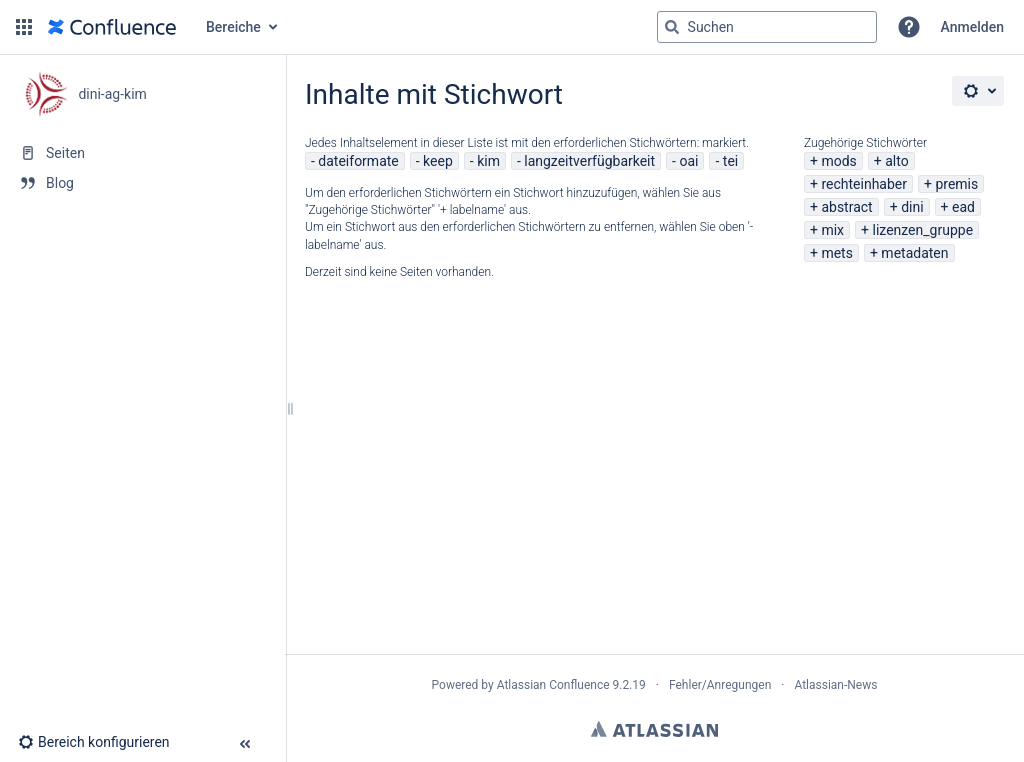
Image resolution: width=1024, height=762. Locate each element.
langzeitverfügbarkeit (589, 161)
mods (838, 161)
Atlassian (654, 729)
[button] (24, 27)
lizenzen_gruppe (922, 230)
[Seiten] (142, 153)
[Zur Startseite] (112, 27)
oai (688, 161)
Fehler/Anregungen (720, 685)
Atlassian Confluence (553, 685)
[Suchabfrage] (767, 27)
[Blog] (142, 183)
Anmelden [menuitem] (972, 27)
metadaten (914, 253)
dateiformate (358, 161)
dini (912, 207)
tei (730, 161)
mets (837, 253)
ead (963, 207)
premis (956, 184)
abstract (846, 207)
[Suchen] (672, 27)
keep (438, 161)
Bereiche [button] (233, 27)
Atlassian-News (835, 685)
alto (896, 161)
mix (832, 230)
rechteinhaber (864, 184)
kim (488, 161)
